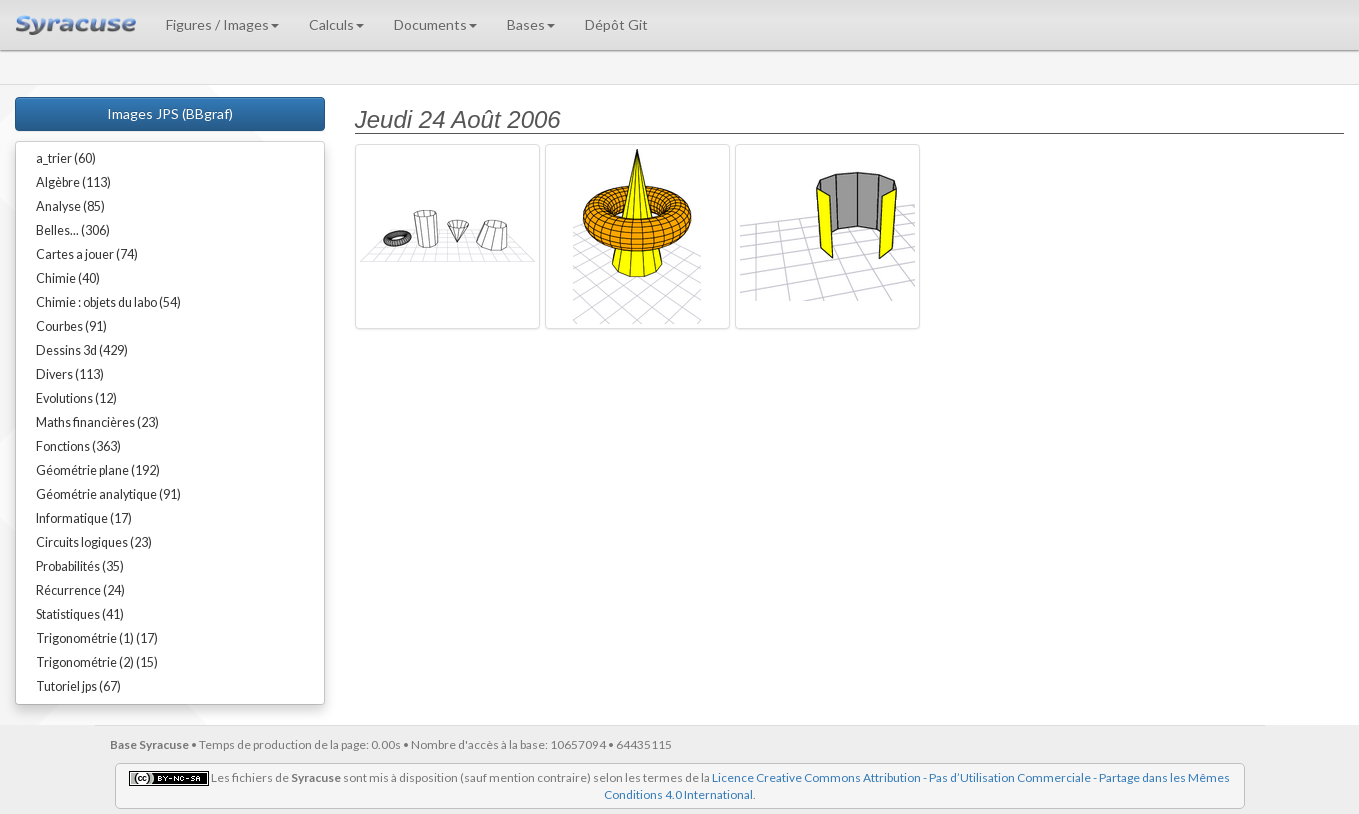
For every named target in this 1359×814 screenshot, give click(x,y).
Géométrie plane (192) (98, 470)
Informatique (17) (84, 518)
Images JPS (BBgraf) (170, 113)
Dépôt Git (616, 24)
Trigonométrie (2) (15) (97, 662)
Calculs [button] (336, 24)
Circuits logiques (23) (94, 542)
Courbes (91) (71, 326)
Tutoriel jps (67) (78, 686)
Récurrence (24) (80, 590)
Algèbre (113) (73, 182)
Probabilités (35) (80, 566)
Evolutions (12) (76, 398)
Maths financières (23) (97, 422)
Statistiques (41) (80, 614)
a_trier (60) (66, 158)
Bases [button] (531, 24)
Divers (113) (70, 374)
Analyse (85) (70, 206)
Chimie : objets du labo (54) (108, 302)
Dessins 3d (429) (82, 350)
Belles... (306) (73, 230)
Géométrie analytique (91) (108, 494)
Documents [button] (435, 24)
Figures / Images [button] (222, 24)
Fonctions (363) (78, 446)
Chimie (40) (68, 278)
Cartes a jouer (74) (87, 254)
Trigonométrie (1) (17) (97, 638)
